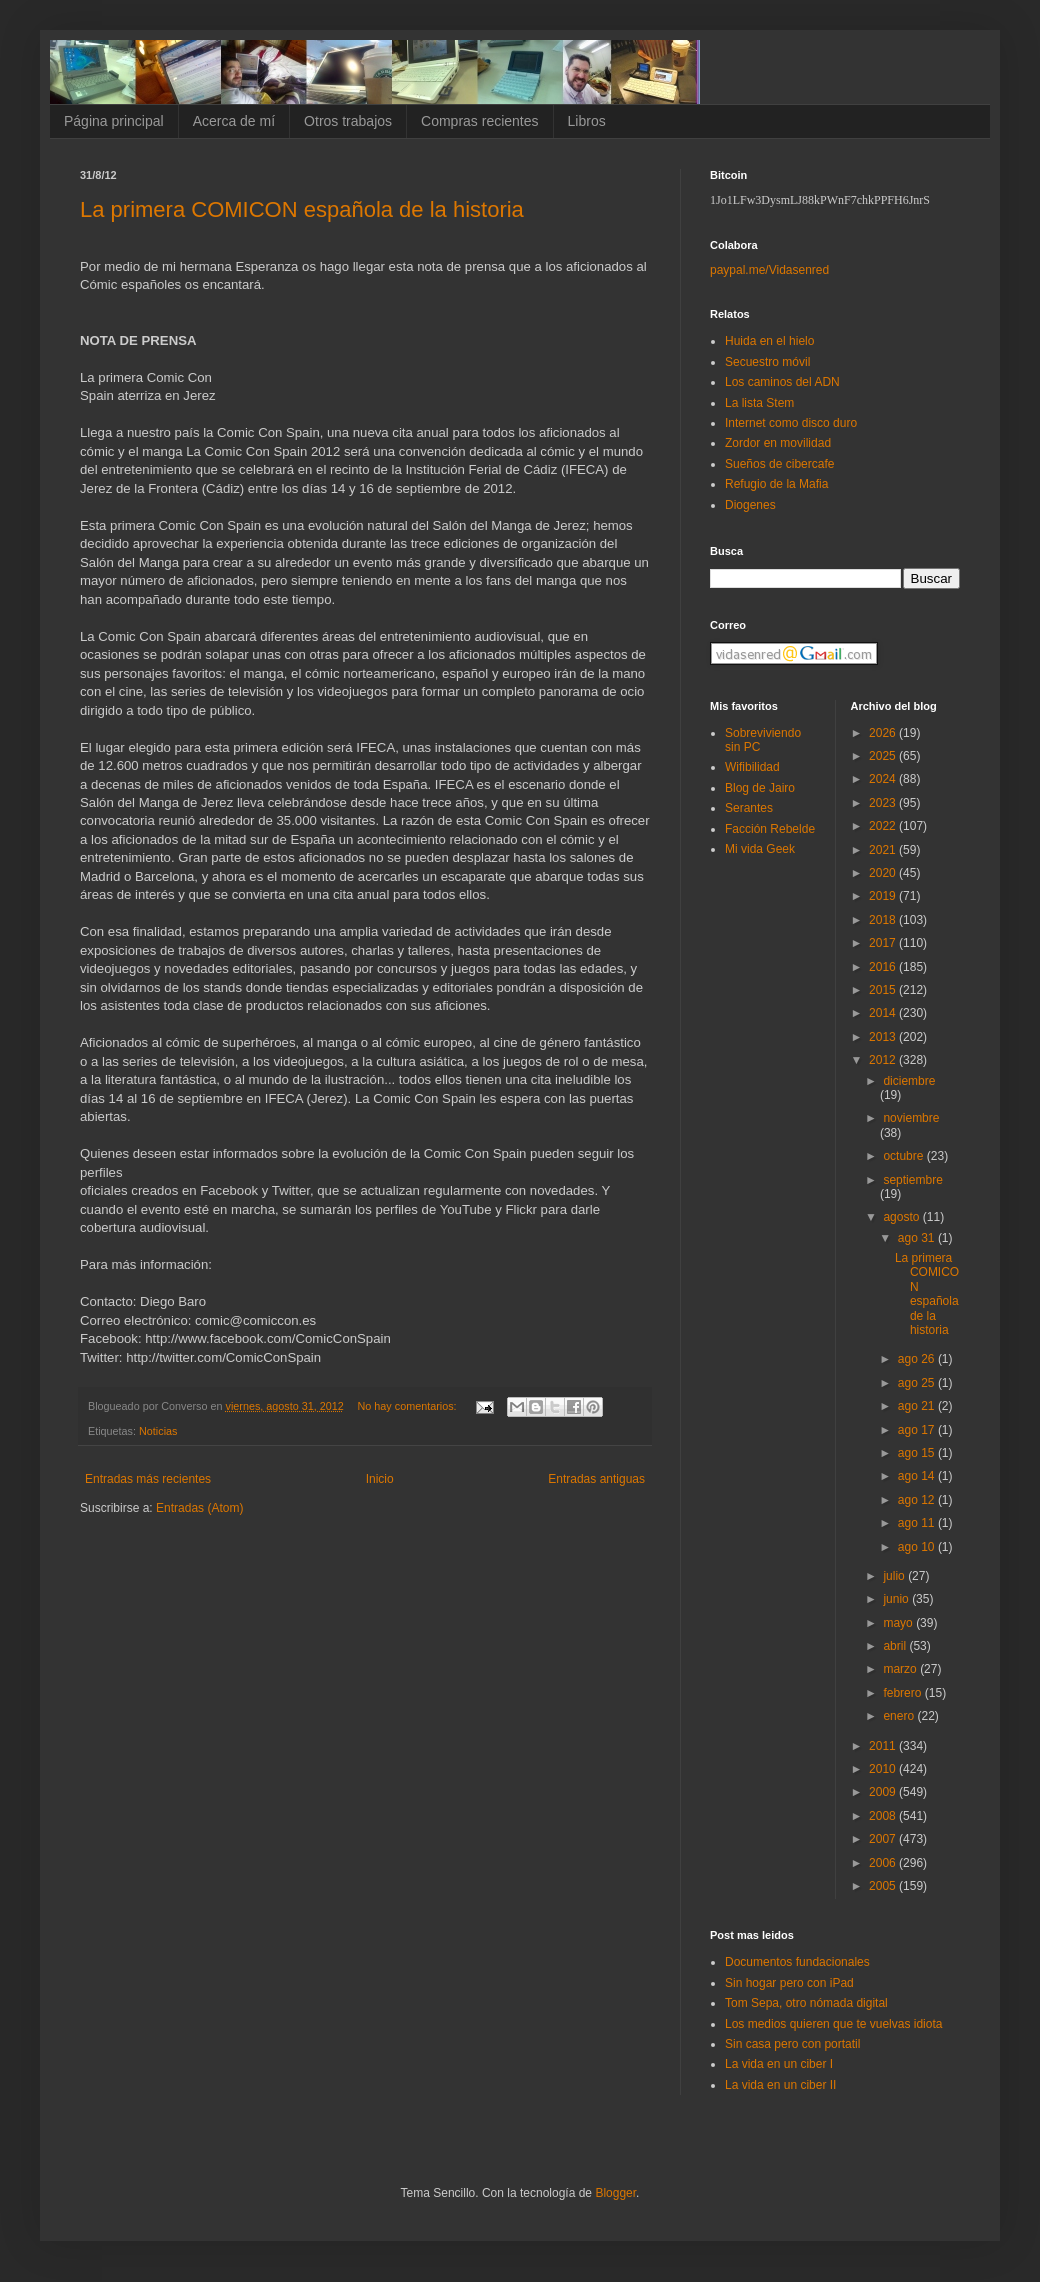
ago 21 (918, 1406)
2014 (884, 1013)
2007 (884, 1839)
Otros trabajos (348, 121)
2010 (884, 1769)
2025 (884, 756)
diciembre (909, 1081)
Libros (587, 121)
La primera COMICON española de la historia (302, 209)
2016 (884, 967)
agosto (902, 1217)
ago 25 (918, 1383)
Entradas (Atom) (199, 1508)
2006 (884, 1863)
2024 (884, 779)
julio (895, 1576)
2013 (884, 1037)
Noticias (158, 1431)
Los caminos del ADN (782, 382)
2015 (884, 990)
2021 (884, 850)
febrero (903, 1693)
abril (896, 1646)
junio (897, 1599)
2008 (884, 1816)
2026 (884, 733)
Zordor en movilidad (778, 443)
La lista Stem (759, 403)
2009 (884, 1792)
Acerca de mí (234, 121)
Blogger (615, 2193)
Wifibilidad (752, 767)
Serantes (749, 808)
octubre (904, 1156)
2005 (884, 1886)
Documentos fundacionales (797, 1962)
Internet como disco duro (791, 423)
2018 (884, 920)
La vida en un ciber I (779, 2064)
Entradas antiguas (596, 1479)
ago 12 (918, 1500)
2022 (884, 826)
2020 (884, 873)
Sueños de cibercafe (779, 464)
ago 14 (918, 1476)
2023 (884, 803)
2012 (884, 1060)
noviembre (911, 1118)
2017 (884, 943)
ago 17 (918, 1430)
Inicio (380, 1479)
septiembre (912, 1180)
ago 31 (918, 1238)
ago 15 (918, 1453)
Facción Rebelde (770, 829)
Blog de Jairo (760, 788)
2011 (884, 1746)
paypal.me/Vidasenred (769, 270)
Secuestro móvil (767, 362)
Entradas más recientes (148, 1479)
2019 (884, 896)
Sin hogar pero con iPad (789, 1983)
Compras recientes (480, 121)
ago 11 (918, 1523)
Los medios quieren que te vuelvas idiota (833, 2024)
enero (900, 1716)
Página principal (114, 121)
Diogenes (750, 505)
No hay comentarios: (409, 1406)
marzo (901, 1669)
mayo (899, 1623)
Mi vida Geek (760, 849)
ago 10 (918, 1547)
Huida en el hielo (769, 341)
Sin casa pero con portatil (792, 2044)
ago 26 (918, 1359)
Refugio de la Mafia (776, 484)
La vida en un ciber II (780, 2085)
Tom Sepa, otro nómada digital (806, 2003)
